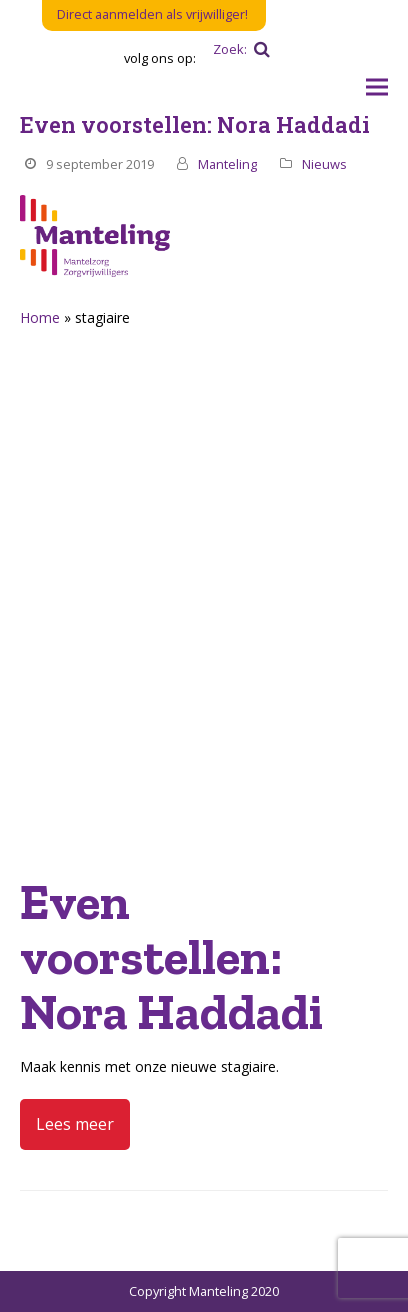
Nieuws (324, 164)
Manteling (227, 164)
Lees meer (75, 1124)
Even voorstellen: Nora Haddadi (195, 124)
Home (40, 317)
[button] (377, 87)
